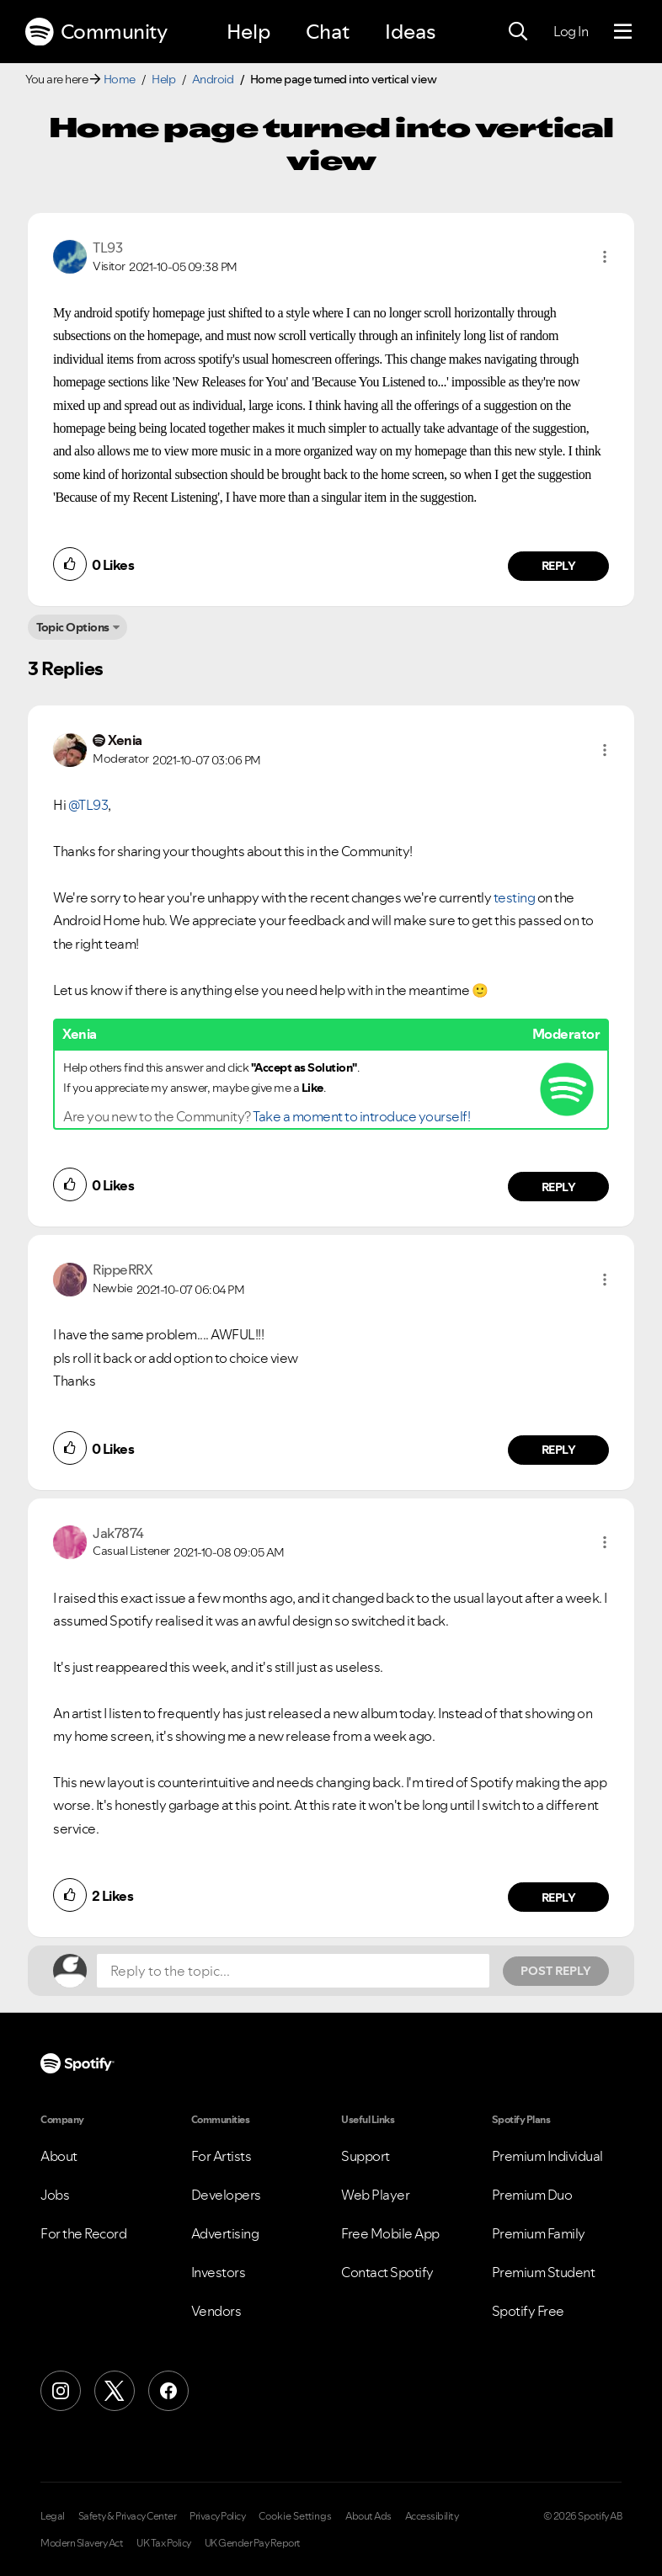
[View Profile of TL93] (107, 247)
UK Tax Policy (163, 2543)
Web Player (375, 2194)
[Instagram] (60, 2391)
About (58, 2156)
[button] (604, 256)
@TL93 (88, 805)
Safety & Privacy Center (127, 2516)
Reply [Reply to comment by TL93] (559, 565)
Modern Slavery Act (81, 2543)
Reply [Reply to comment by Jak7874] (559, 1897)
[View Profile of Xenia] (125, 740)
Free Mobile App (390, 2233)
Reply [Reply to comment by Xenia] (559, 1187)
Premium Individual (547, 2156)
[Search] (518, 32)
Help (248, 31)
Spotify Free (528, 2311)
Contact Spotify (387, 2272)
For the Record (83, 2233)
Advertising (225, 2233)
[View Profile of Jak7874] (118, 1533)
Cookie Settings (295, 2516)
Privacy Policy (217, 2516)
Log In (570, 31)
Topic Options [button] (72, 627)
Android (213, 79)
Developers (226, 2194)
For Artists (221, 2156)
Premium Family (538, 2233)
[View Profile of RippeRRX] (122, 1269)
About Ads (368, 2516)
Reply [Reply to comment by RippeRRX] (559, 1449)
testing (515, 897)
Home (120, 79)
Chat (328, 31)
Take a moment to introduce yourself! (361, 1116)
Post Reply (556, 1970)
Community (96, 32)
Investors (218, 2272)
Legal (52, 2516)
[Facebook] (168, 2391)
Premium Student (543, 2272)
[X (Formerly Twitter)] (114, 2391)
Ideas (410, 31)
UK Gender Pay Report (253, 2543)
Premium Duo (532, 2194)
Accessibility (432, 2516)
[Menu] (623, 32)
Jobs (54, 2194)
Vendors (216, 2311)
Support (365, 2156)
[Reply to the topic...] (293, 1971)
